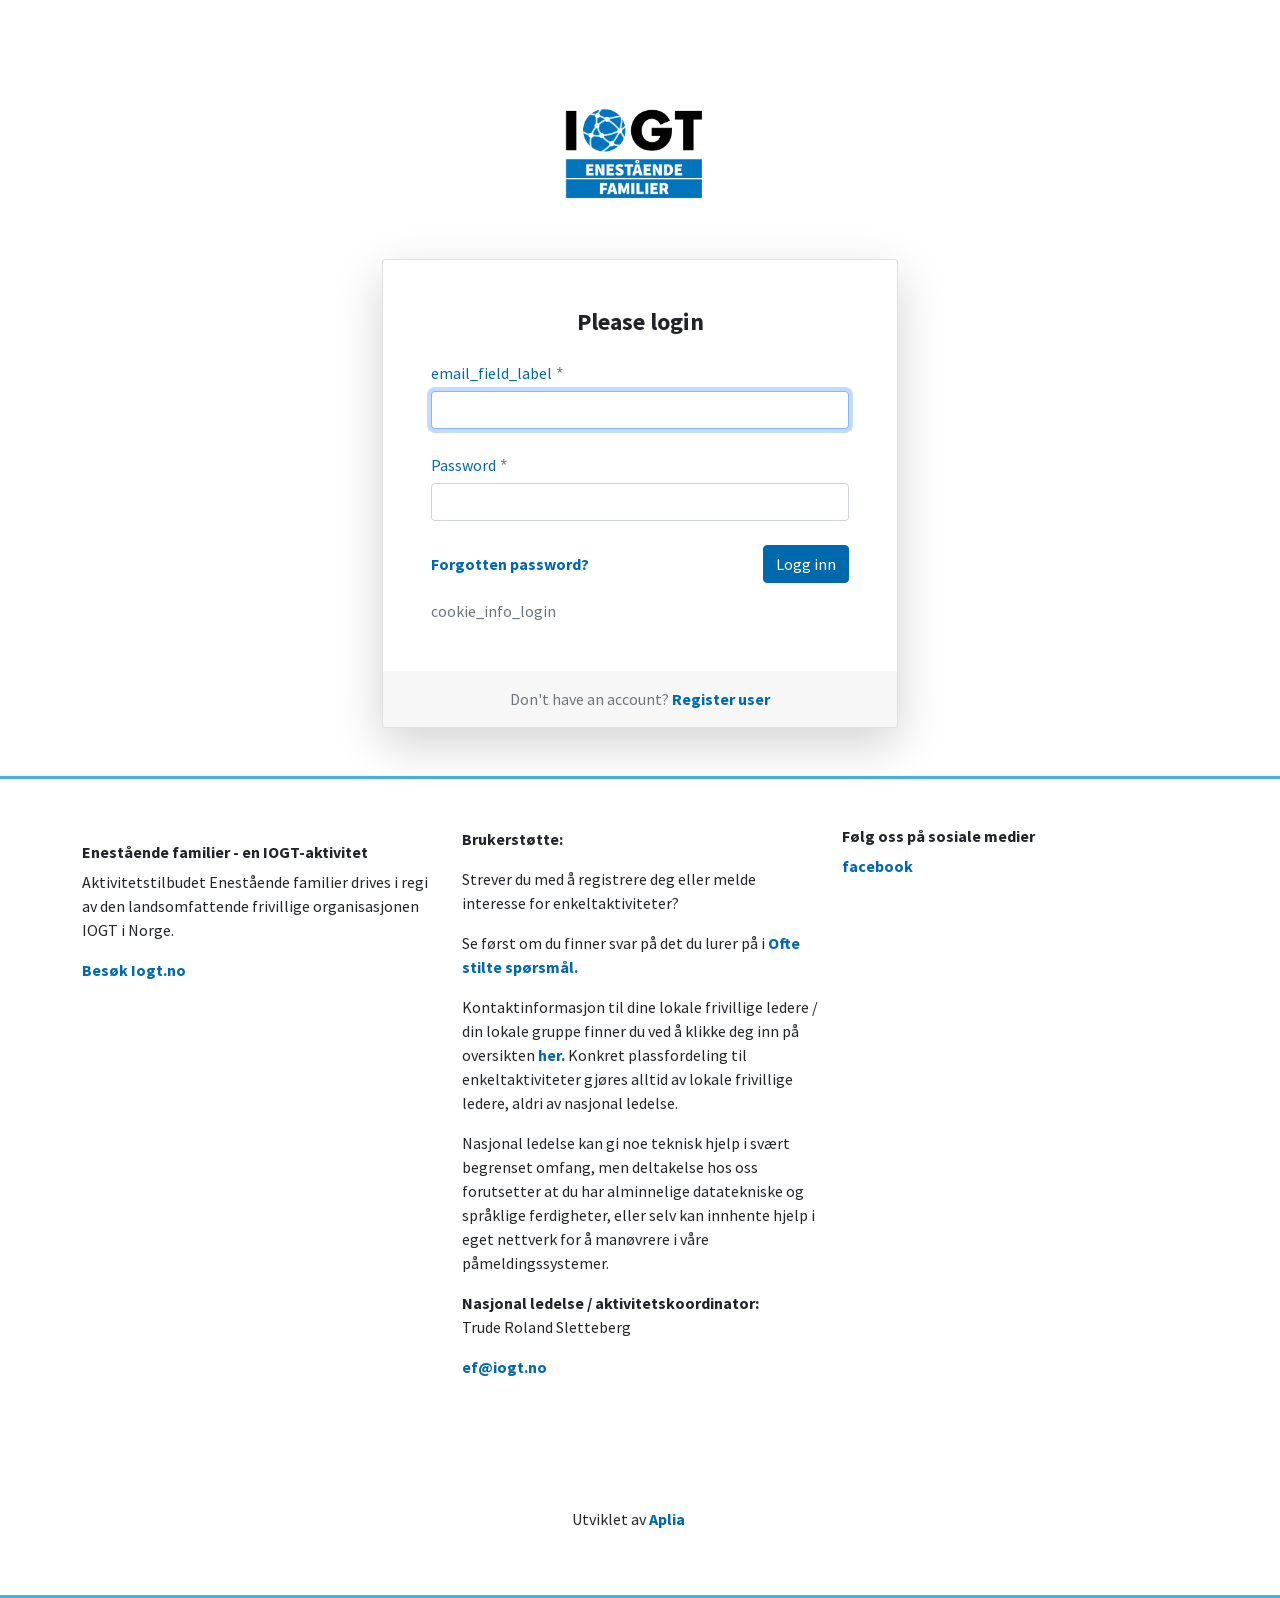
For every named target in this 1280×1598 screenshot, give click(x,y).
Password (470, 465)
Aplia (667, 1519)
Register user (721, 699)
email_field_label (498, 373)
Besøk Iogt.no (134, 970)
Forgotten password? (510, 564)
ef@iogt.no (504, 1367)
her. (551, 1055)
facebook (877, 866)
